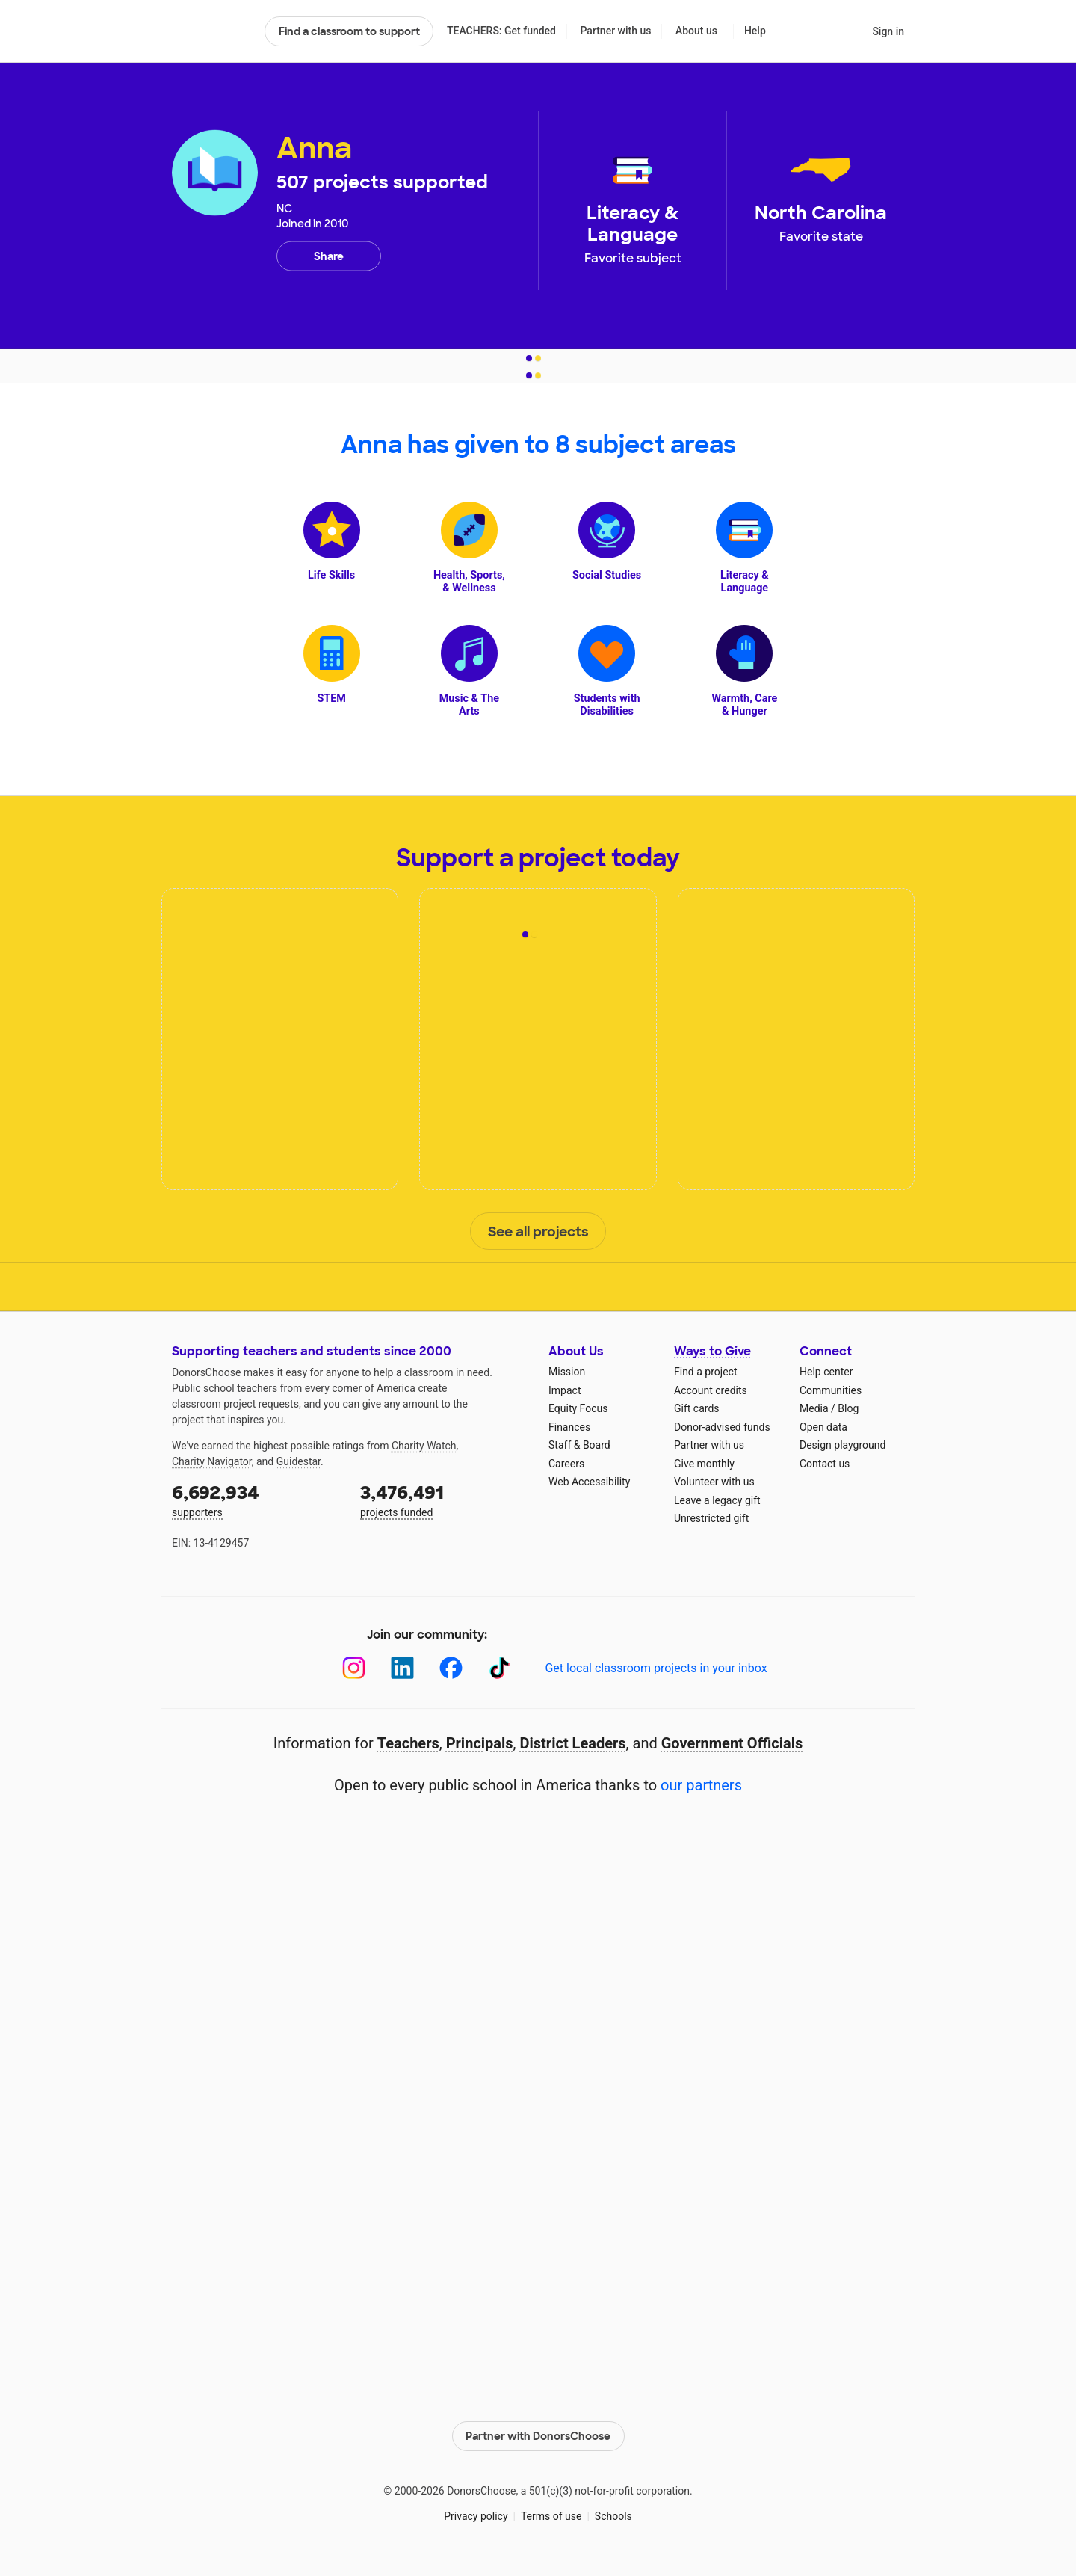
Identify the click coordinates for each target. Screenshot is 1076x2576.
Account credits (710, 1390)
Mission (566, 1372)
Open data (823, 1427)
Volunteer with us (714, 1482)
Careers (566, 1464)
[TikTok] (499, 1668)
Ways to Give (712, 1351)
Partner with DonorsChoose (538, 2436)
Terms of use (551, 2516)
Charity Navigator (212, 1461)
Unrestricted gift (711, 1518)
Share (329, 256)
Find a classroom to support (349, 31)
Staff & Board (579, 1445)
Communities (831, 1390)
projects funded (444, 1499)
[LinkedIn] (402, 1668)
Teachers (408, 1743)
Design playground (842, 1445)
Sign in (888, 31)
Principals (479, 1743)
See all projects (538, 1232)
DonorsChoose (212, 31)
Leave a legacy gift (717, 1500)
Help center (826, 1372)
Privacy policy (475, 2516)
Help (755, 31)
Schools (613, 2516)
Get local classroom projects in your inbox (656, 1668)
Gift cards (697, 1408)
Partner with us (616, 31)
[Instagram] (354, 1668)
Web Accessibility (589, 1482)
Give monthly (704, 1464)
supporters (255, 1499)
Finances (569, 1427)
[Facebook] (451, 1668)
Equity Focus (577, 1408)
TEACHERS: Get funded (501, 31)
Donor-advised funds (722, 1427)
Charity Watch (424, 1446)
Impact (564, 1390)
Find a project (705, 1372)
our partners (701, 1785)
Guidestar (298, 1461)
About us (696, 31)
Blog (848, 1408)
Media (814, 1408)
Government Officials (732, 1743)
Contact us (825, 1464)
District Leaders (573, 1743)
